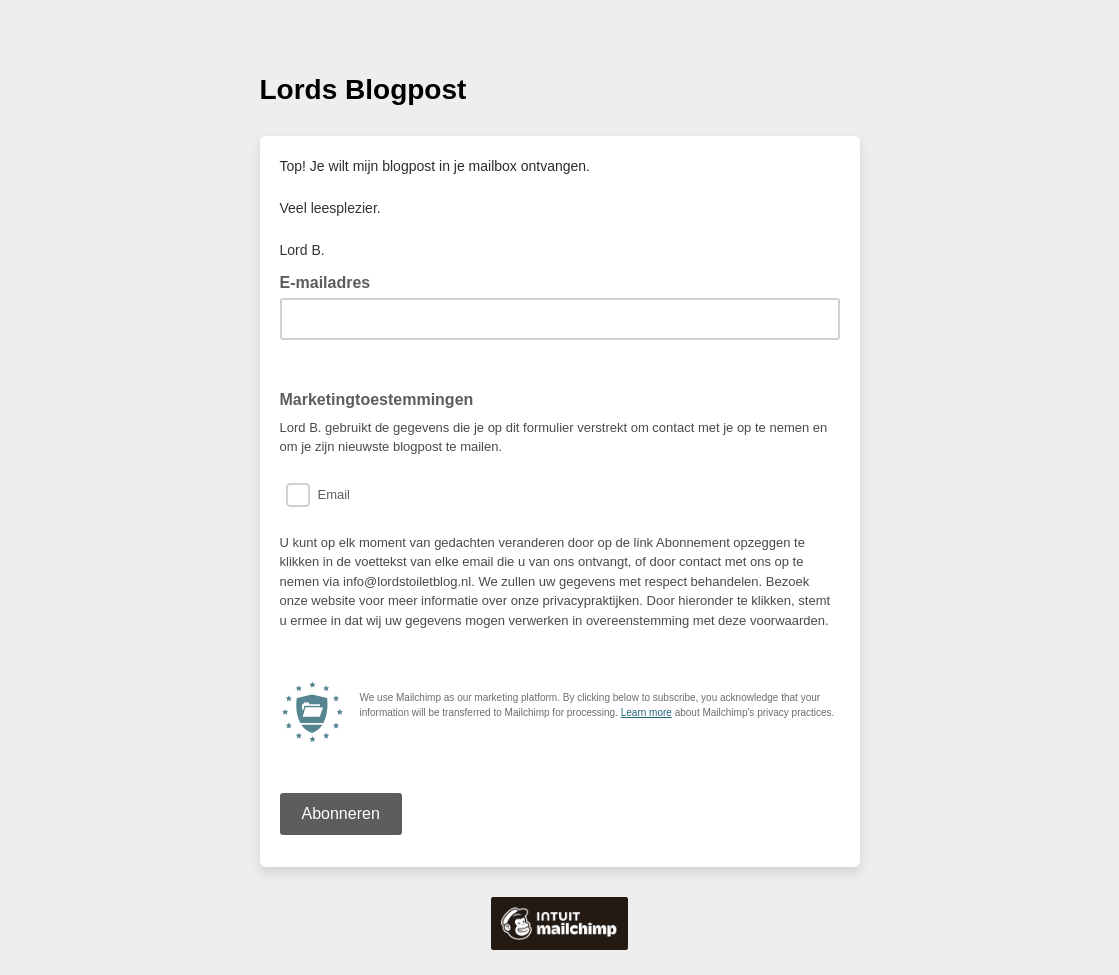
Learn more (646, 712)
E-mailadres (331, 281)
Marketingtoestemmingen (377, 399)
